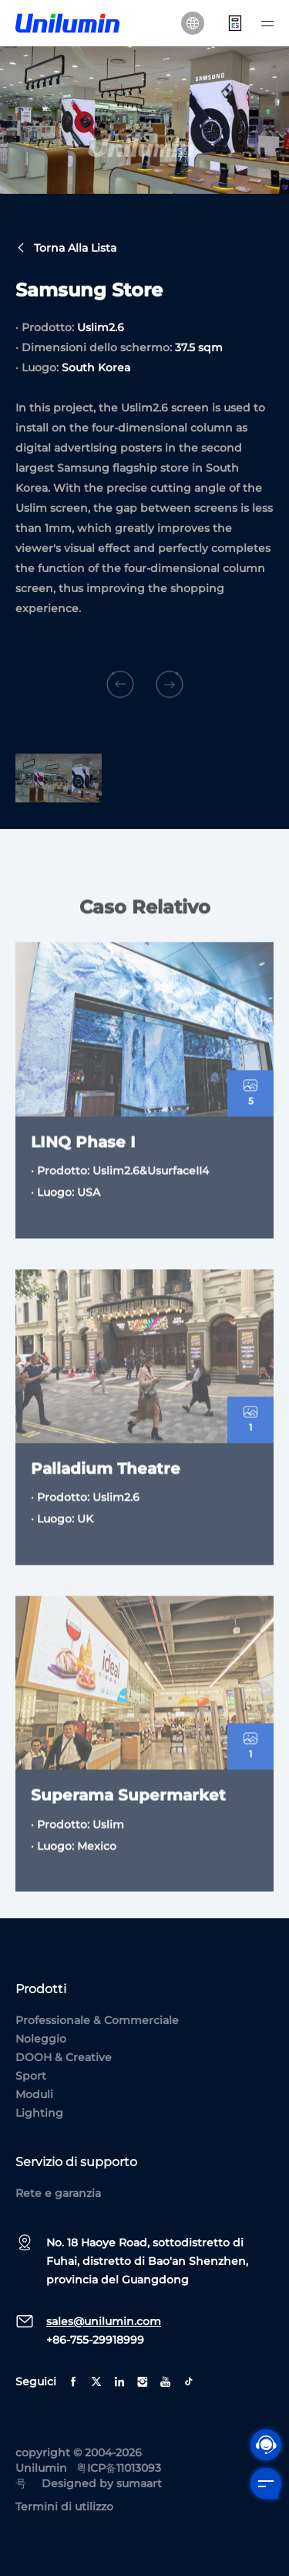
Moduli (34, 2094)
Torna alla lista (65, 249)
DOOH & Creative (63, 2057)
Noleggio (40, 2039)
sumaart (139, 2483)
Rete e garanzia (58, 2193)
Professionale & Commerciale (97, 2020)
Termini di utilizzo (64, 2506)
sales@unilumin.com (103, 2321)
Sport (30, 2076)
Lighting (39, 2113)
